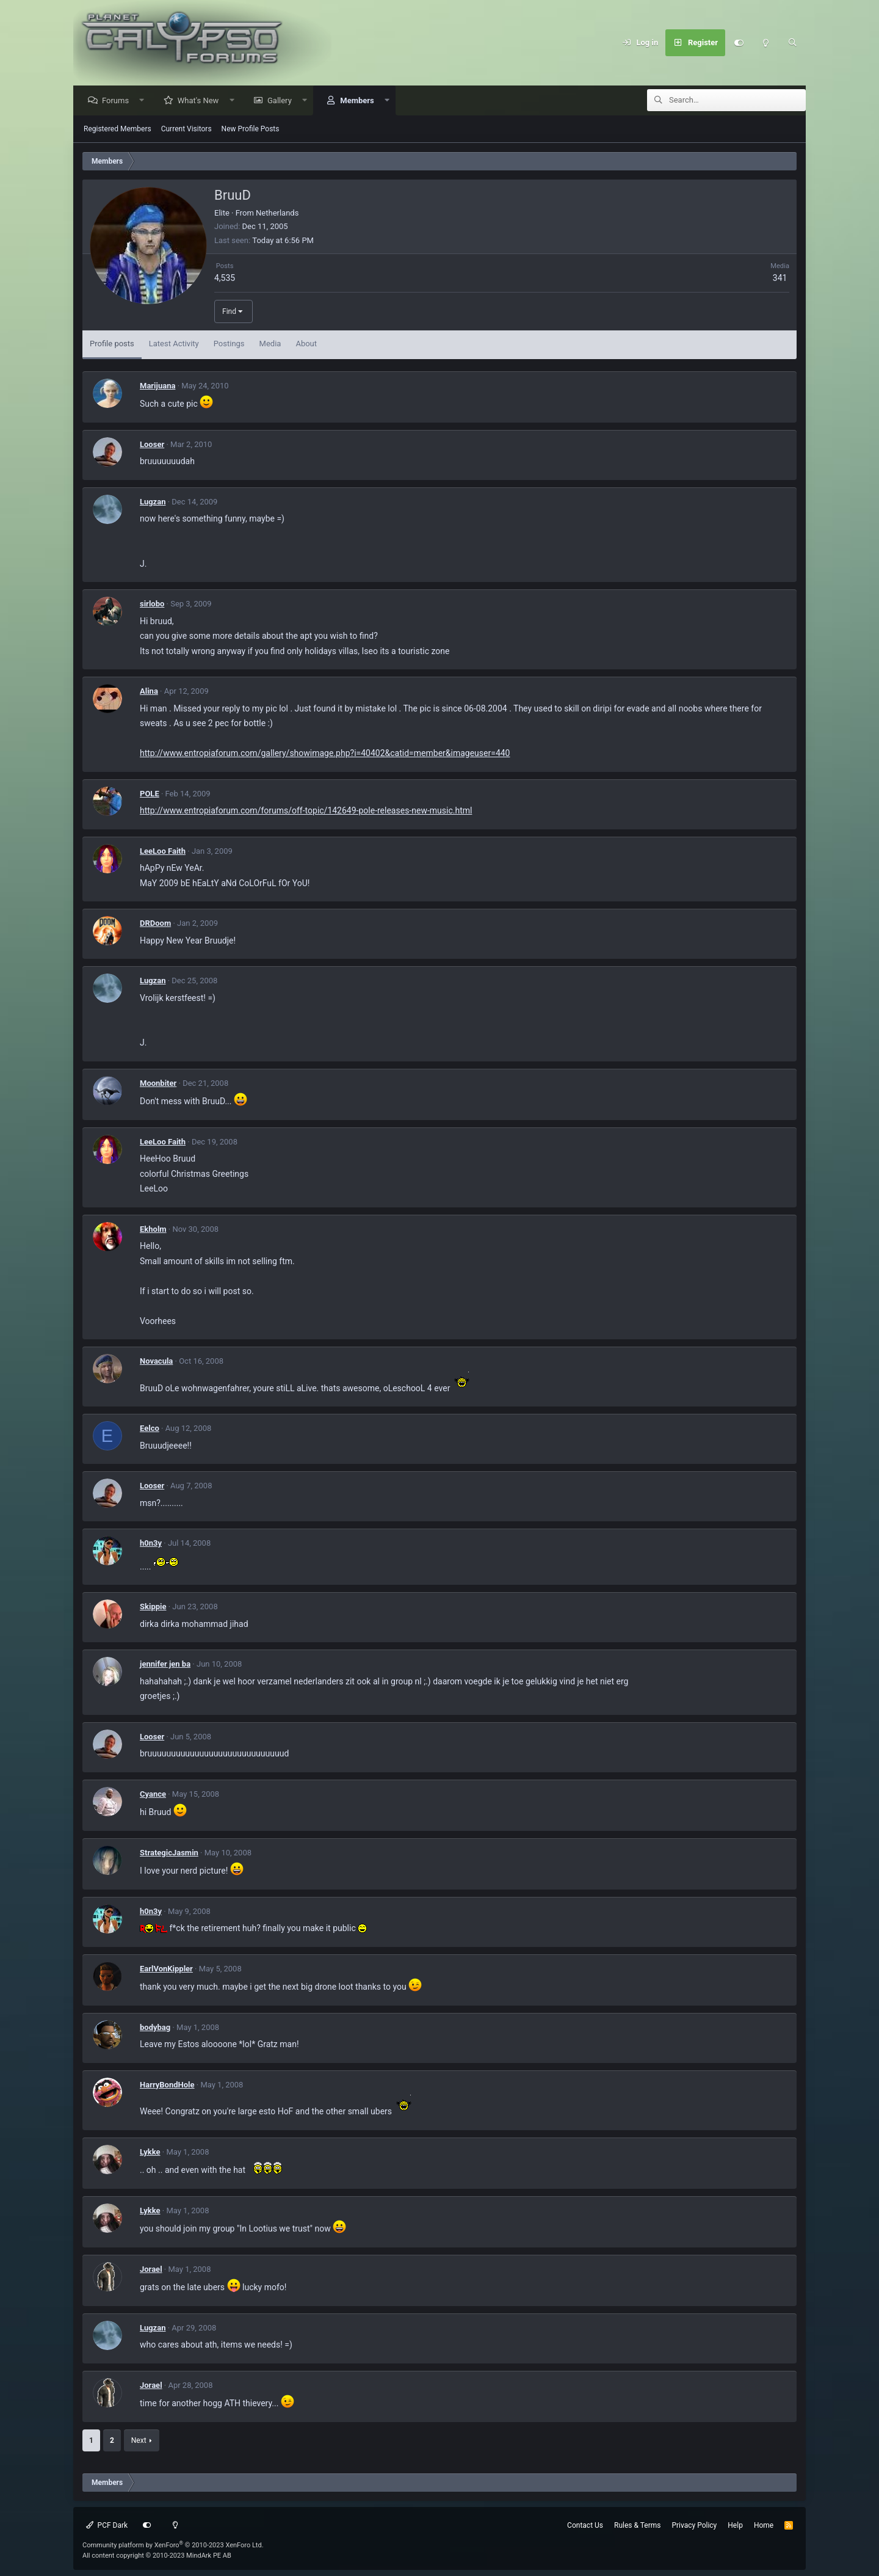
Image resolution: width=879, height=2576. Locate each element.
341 (780, 278)
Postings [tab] (229, 344)
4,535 (224, 278)
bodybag (155, 2027)
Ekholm (153, 1229)
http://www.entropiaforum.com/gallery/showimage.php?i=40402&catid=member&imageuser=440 (325, 754)
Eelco (149, 1428)
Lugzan (152, 502)
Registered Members (117, 129)
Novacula (156, 1361)
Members (360, 101)
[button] (145, 101)
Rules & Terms (637, 2525)
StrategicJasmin (169, 1853)
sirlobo (152, 604)
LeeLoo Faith (163, 851)
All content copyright (156, 2556)
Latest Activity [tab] (174, 344)
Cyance (153, 1794)
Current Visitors (186, 129)
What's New (201, 101)
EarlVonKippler (166, 1969)
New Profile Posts (251, 129)
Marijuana (157, 386)
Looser (152, 444)
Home (763, 2525)
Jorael (151, 2269)
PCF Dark (107, 2525)
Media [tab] (270, 344)
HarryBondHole (167, 2085)
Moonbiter (158, 1083)
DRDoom (155, 923)
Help (735, 2525)
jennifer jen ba (165, 1664)
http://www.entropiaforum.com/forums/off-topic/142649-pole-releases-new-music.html (306, 811)
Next (138, 2441)
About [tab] (306, 344)
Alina (149, 691)
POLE (149, 794)
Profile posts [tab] (112, 344)
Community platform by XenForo (173, 2545)
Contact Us (585, 2525)
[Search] (792, 42)
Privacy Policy (694, 2525)
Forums (118, 101)
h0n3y (151, 1543)
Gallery (282, 101)
